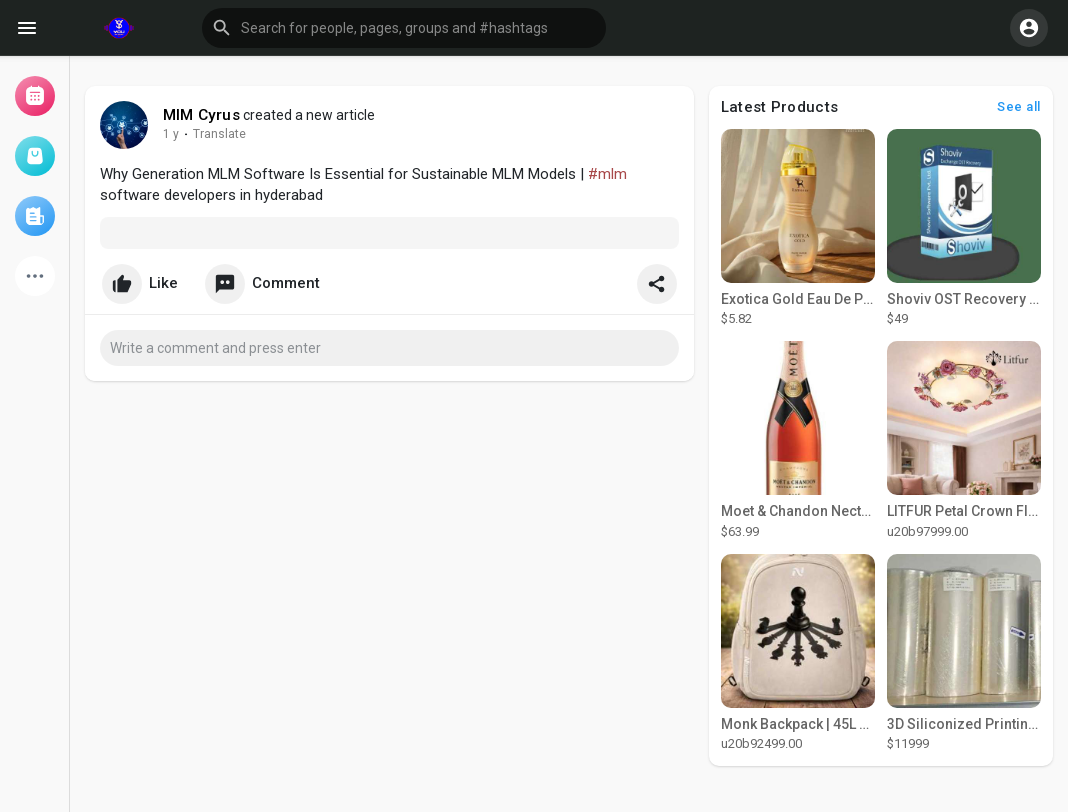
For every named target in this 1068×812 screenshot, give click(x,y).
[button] (404, 28)
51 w (176, 134)
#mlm (607, 174)
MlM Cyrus (201, 115)
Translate (229, 134)
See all (1019, 106)
